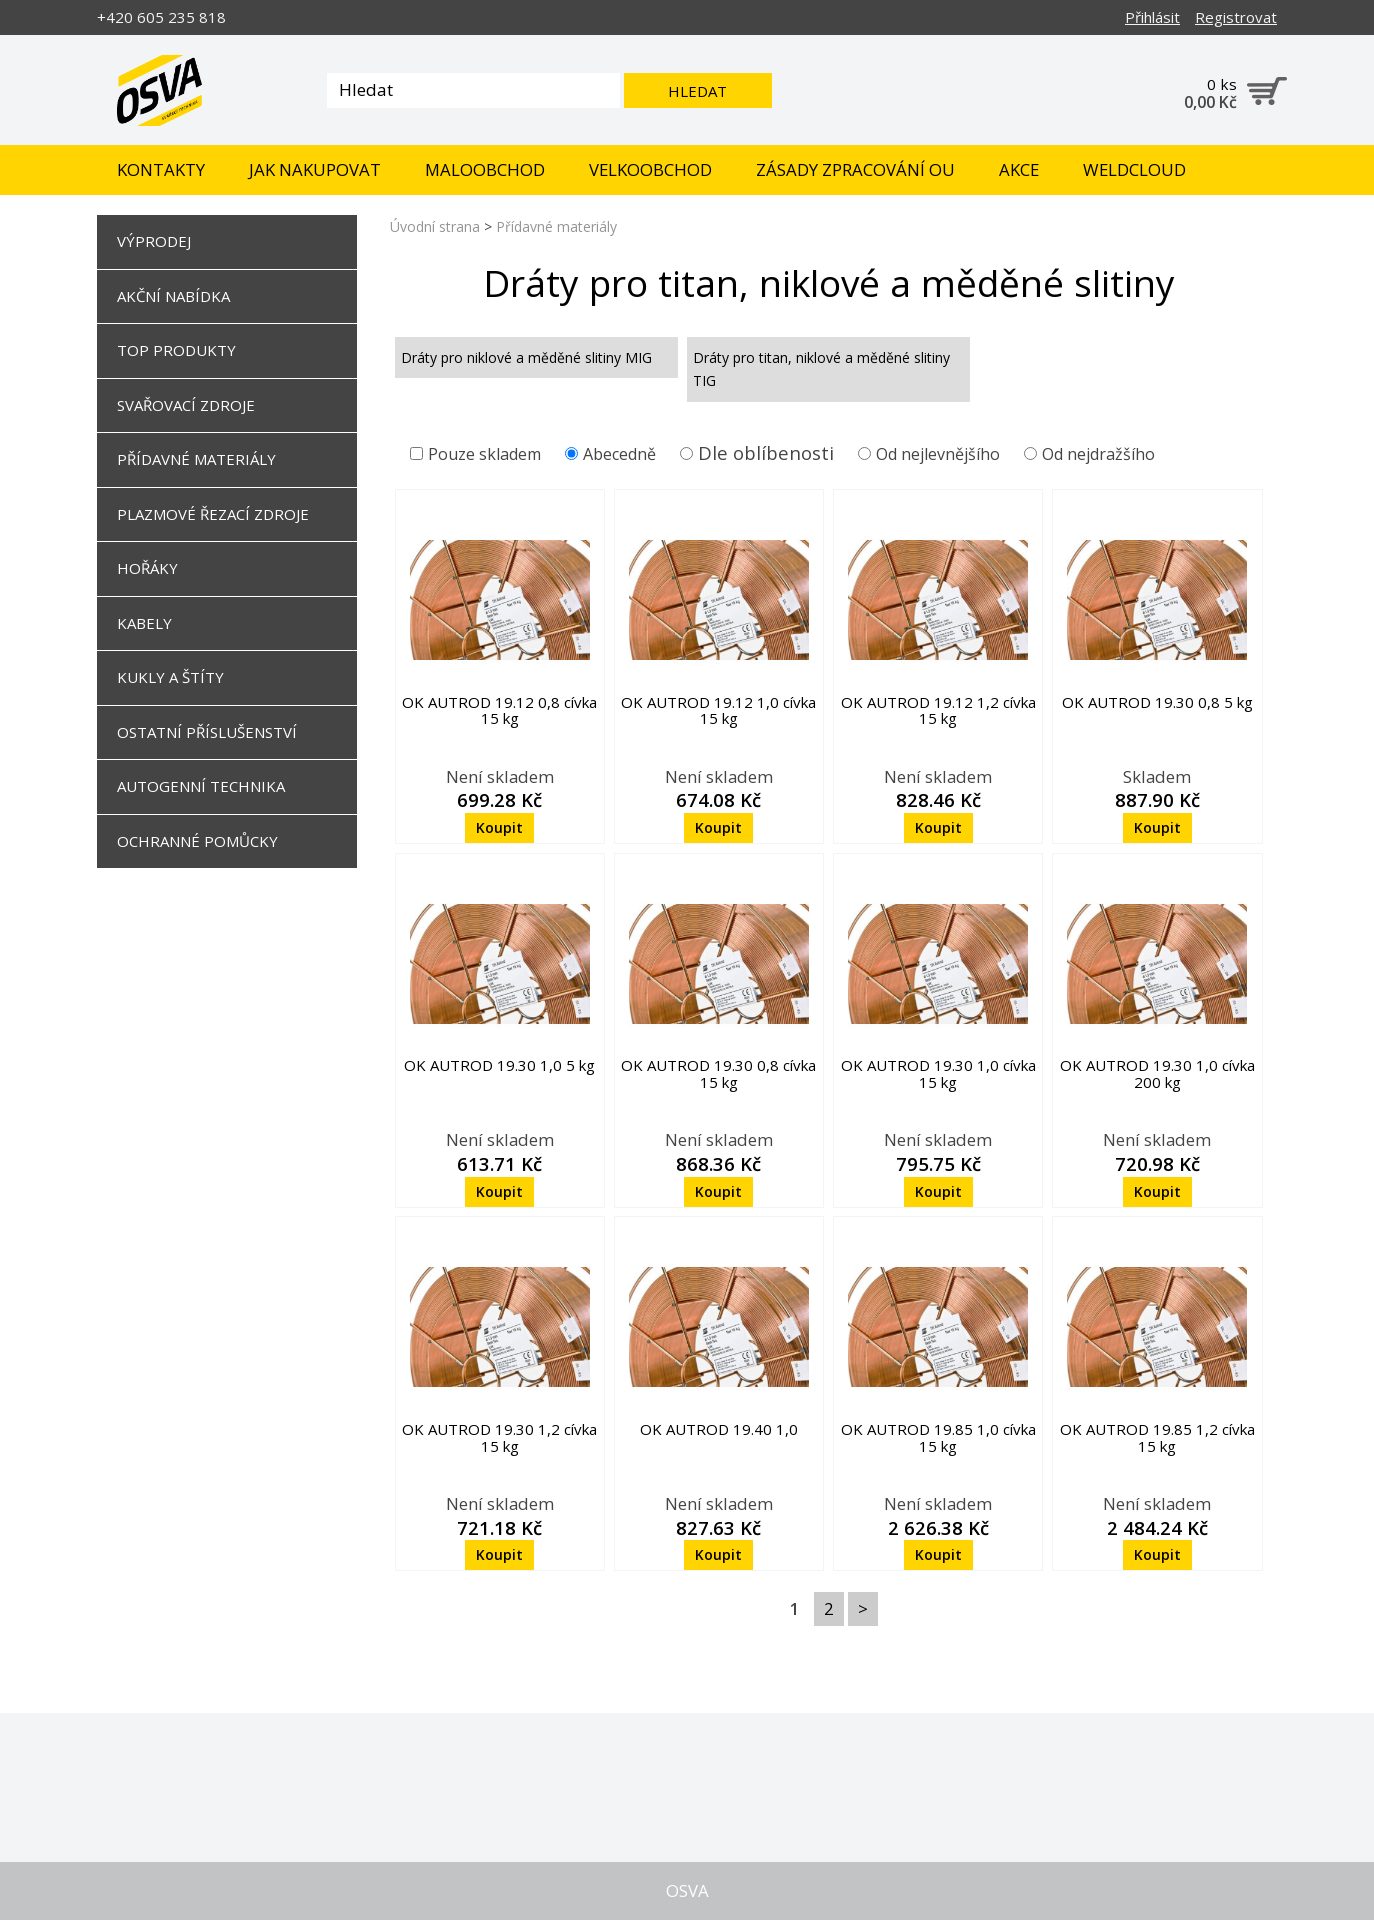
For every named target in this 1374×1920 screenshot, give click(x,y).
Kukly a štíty (170, 677)
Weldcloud (1134, 169)
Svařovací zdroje (186, 405)
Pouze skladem (475, 454)
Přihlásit (1152, 17)
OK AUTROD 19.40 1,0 (719, 1429)
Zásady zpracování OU (855, 169)
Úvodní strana (435, 226)
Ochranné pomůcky (197, 841)
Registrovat (1236, 17)
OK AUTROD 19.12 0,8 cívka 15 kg (499, 710)
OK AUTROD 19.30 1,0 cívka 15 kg (938, 1073)
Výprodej (154, 241)
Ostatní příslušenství (207, 732)
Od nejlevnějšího (929, 454)
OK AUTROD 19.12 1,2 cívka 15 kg (938, 710)
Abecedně (610, 454)
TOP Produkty (176, 350)
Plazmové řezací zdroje (213, 514)
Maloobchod (485, 169)
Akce (1019, 169)
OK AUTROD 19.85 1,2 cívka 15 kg (1157, 1437)
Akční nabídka (173, 296)
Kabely (144, 623)
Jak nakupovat (315, 169)
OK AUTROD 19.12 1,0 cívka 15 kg (718, 710)
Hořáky (147, 568)
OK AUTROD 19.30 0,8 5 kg (1157, 702)
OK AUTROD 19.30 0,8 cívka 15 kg (718, 1073)
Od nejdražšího (1089, 454)
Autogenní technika (201, 786)
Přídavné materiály (196, 459)
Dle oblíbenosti (766, 452)
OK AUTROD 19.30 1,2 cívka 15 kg (499, 1437)
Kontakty (161, 169)
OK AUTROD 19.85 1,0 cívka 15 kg (938, 1437)
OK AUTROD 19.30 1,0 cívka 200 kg (1157, 1073)
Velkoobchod (650, 169)
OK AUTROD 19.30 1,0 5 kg (499, 1065)
